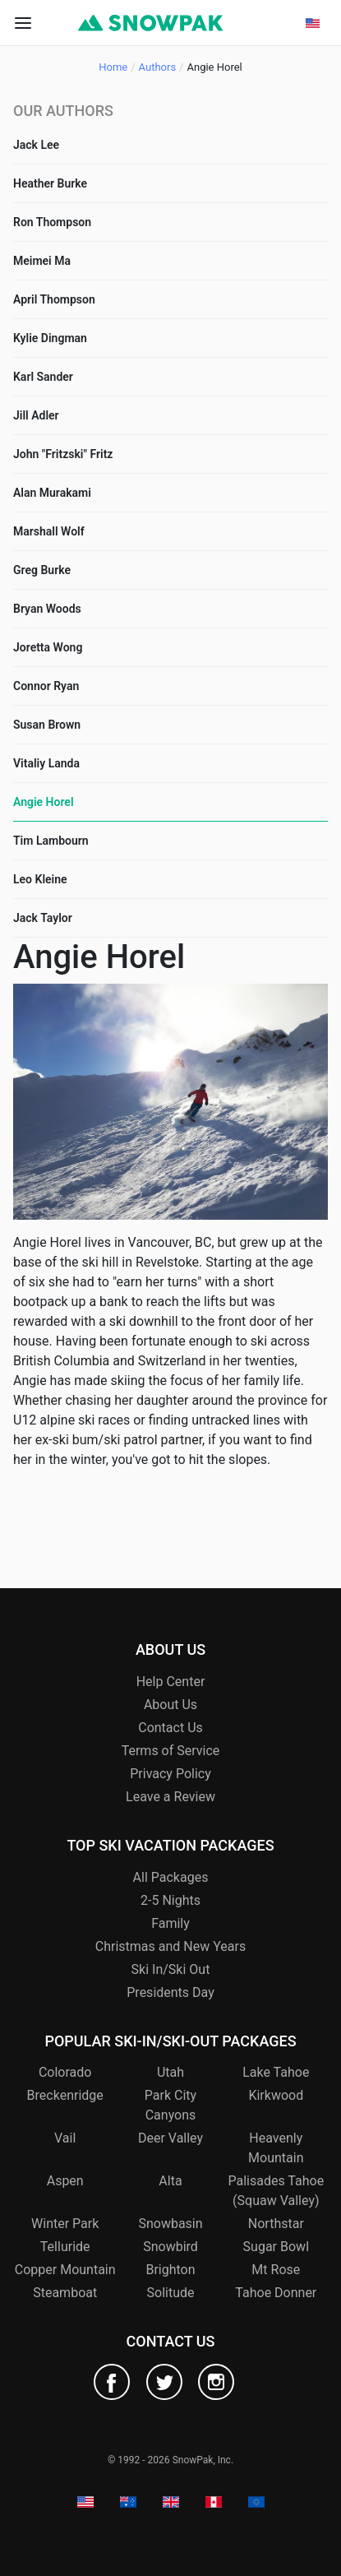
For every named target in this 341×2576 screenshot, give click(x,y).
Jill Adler (36, 415)
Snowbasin (170, 2223)
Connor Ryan (46, 686)
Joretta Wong (47, 647)
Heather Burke (50, 183)
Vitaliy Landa (46, 763)
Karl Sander (43, 376)
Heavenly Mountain (275, 2148)
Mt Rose (275, 2269)
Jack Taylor (42, 917)
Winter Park (65, 2223)
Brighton (170, 2269)
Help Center (170, 1681)
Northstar (276, 2223)
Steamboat (65, 2292)
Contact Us (170, 1727)
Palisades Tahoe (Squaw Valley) (276, 2190)
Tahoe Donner (275, 2292)
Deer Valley (170, 2138)
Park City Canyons (170, 2105)
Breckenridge (65, 2095)
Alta (170, 2181)
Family (170, 1923)
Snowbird (170, 2246)
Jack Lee (36, 144)
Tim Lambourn (51, 840)
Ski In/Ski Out (170, 1969)
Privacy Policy (170, 1773)
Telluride (65, 2246)
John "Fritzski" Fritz (63, 454)
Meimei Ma (42, 260)
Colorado (65, 2072)
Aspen (65, 2181)
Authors (158, 67)
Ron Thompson (52, 222)
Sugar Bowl (276, 2246)
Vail (65, 2138)
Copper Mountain (65, 2269)
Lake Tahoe (275, 2072)
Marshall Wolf (49, 531)
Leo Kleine (40, 879)
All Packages (171, 1877)
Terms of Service (171, 1750)
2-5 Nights (170, 1900)
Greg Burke (42, 570)
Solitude (171, 2292)
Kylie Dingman (50, 338)
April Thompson (54, 299)
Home (113, 67)
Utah (170, 2072)
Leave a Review (170, 1797)
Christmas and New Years (170, 1946)
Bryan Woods (47, 608)
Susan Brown (47, 724)
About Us (170, 1704)
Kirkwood (275, 2095)
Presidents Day (170, 1992)
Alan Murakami (52, 492)
